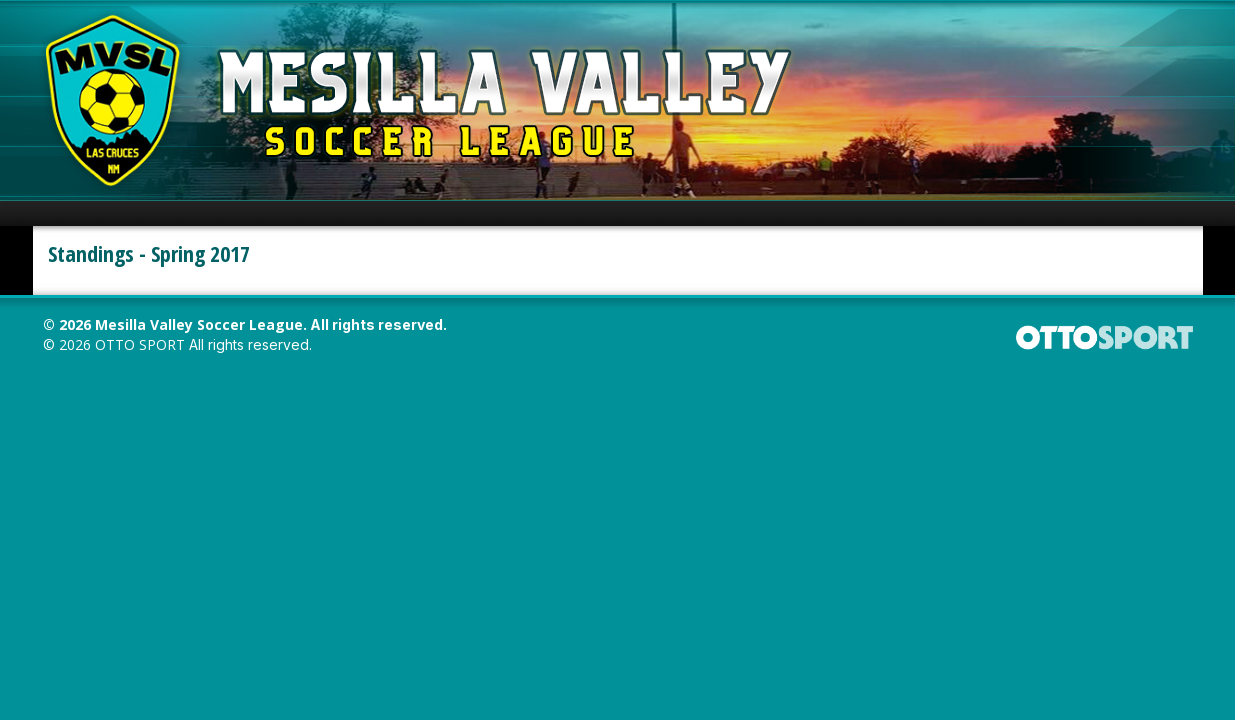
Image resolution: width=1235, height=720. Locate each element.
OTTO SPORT (140, 344)
